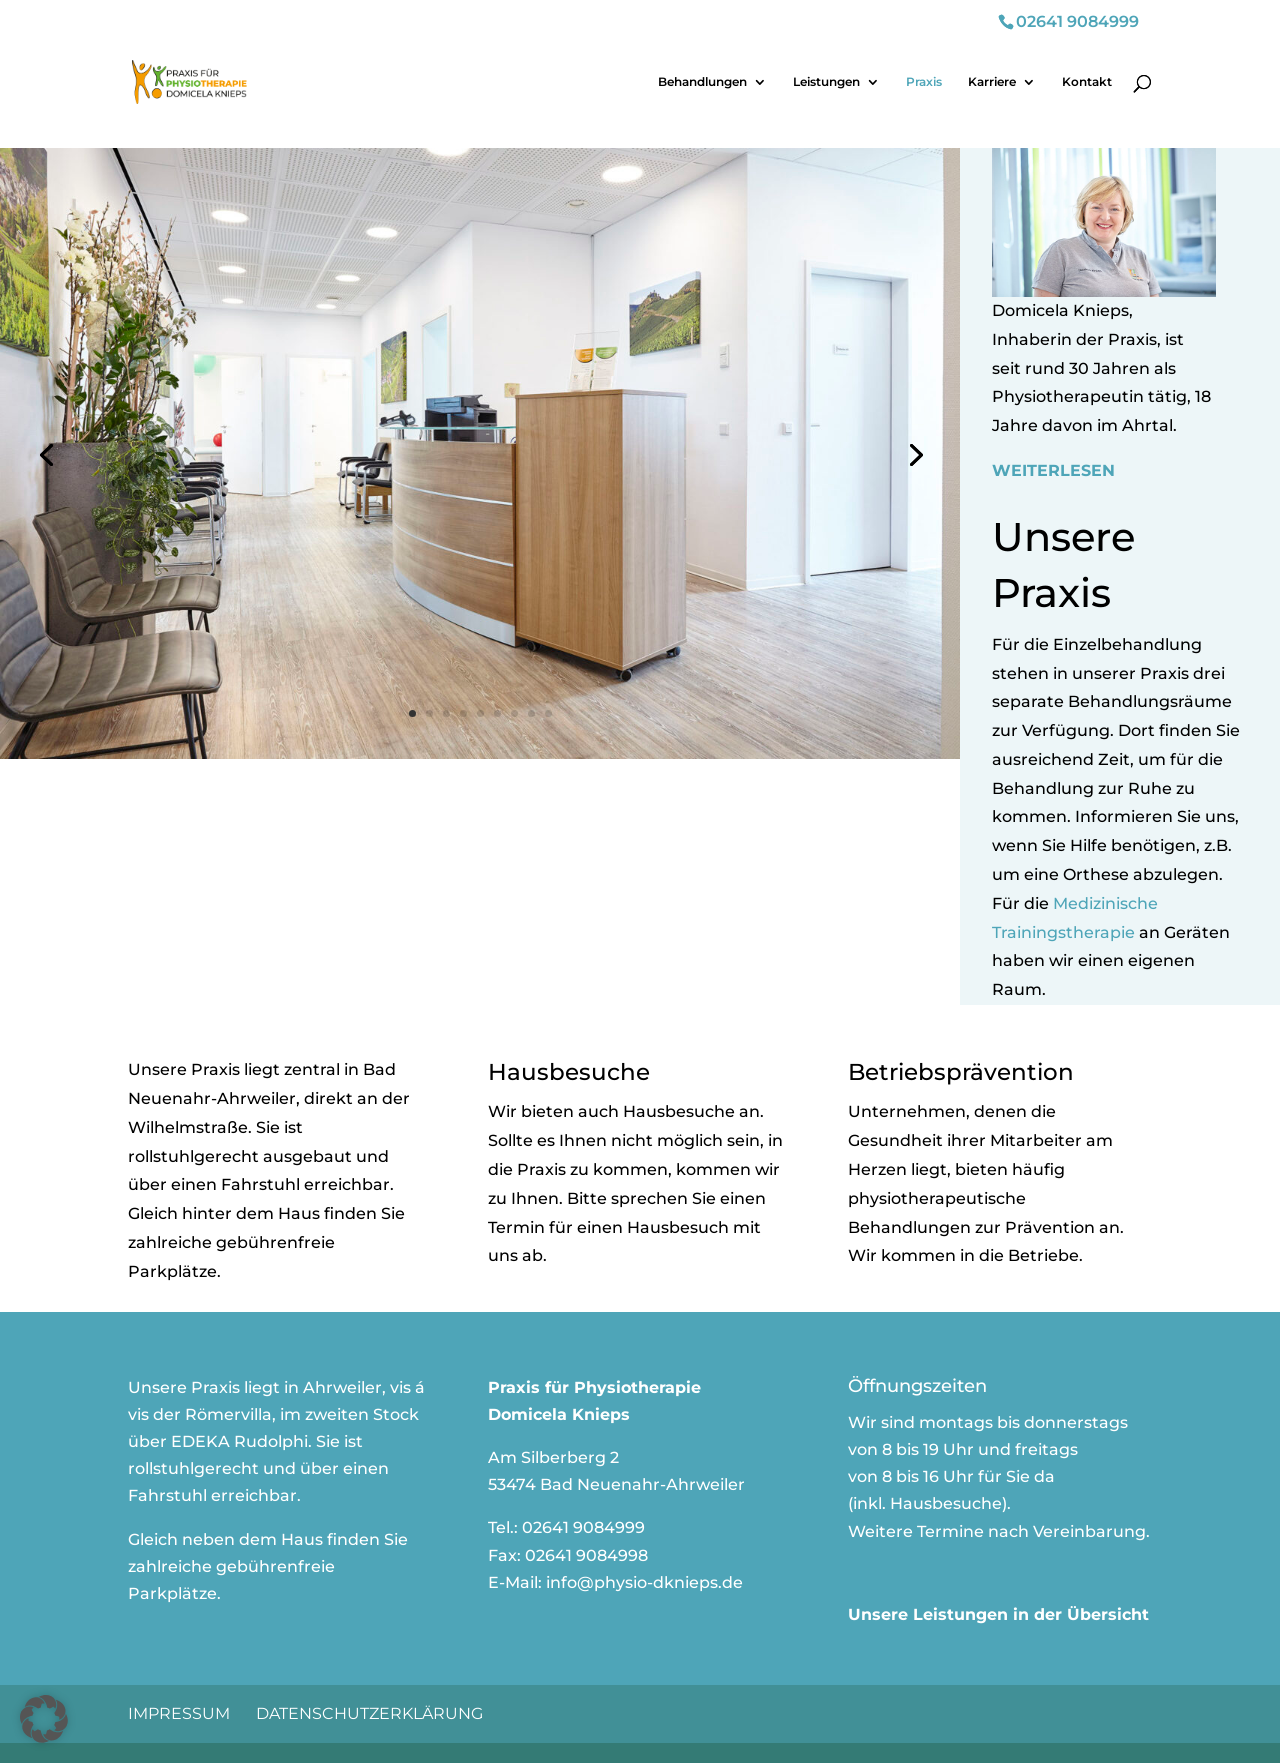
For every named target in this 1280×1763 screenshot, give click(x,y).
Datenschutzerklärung (369, 1713)
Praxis (924, 82)
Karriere (992, 82)
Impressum (179, 1713)
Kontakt (1087, 82)
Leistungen (826, 82)
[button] (44, 1719)
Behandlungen (702, 82)
